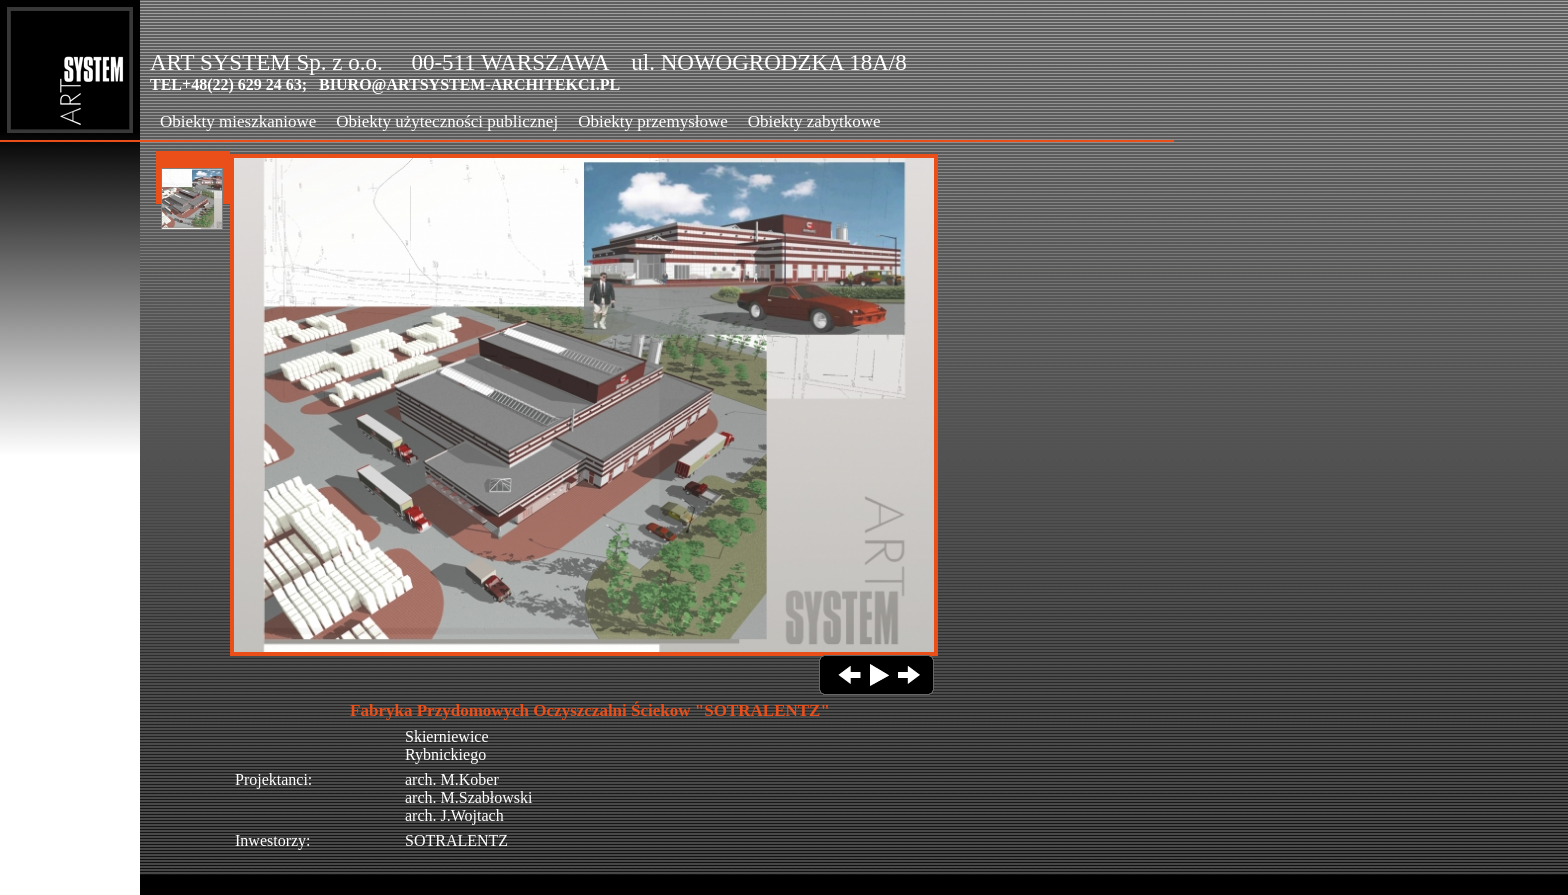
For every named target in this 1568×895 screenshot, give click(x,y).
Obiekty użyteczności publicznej (447, 121)
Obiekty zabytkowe (814, 121)
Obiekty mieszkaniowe (238, 121)
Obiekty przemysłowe (653, 121)
